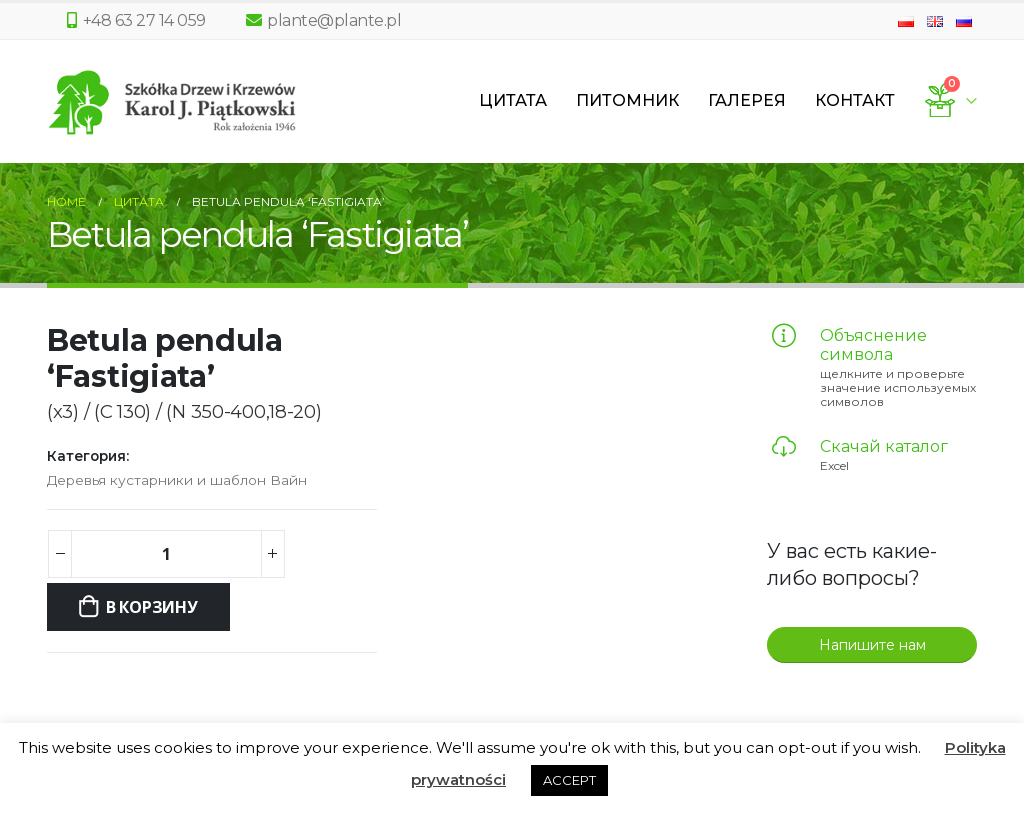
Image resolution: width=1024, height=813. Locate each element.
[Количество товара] (166, 554)
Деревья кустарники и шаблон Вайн (177, 480)
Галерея (747, 100)
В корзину (152, 607)
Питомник (627, 100)
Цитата (513, 100)
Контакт (855, 100)
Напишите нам (872, 645)
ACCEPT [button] (569, 780)
